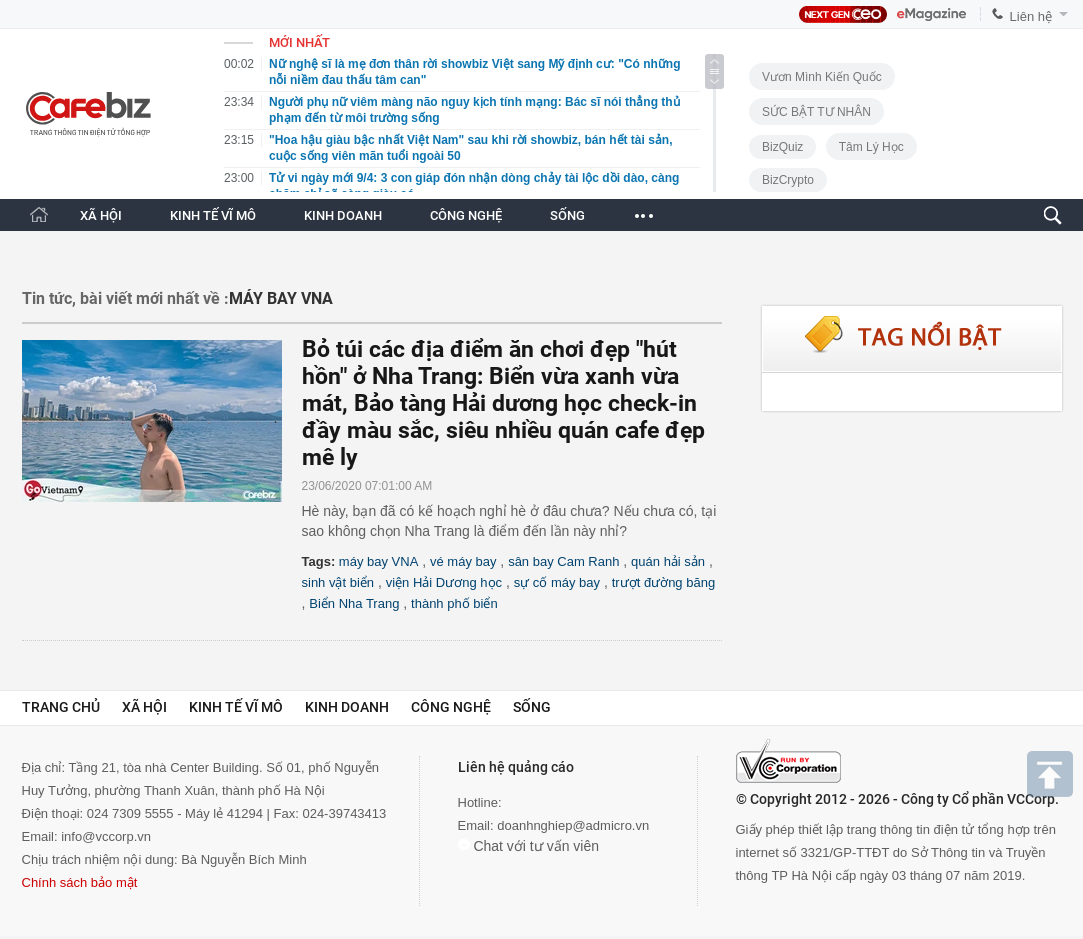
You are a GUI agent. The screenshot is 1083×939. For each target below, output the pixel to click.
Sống (532, 707)
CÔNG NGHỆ (466, 215)
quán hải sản (668, 561)
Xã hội (144, 707)
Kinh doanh (347, 707)
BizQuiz (782, 147)
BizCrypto (788, 180)
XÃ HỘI (101, 215)
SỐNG (567, 215)
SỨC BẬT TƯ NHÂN (816, 112)
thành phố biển (454, 603)
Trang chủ (61, 707)
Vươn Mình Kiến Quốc (822, 77)
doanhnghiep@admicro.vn (573, 825)
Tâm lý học (871, 147)
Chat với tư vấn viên (529, 846)
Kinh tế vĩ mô (236, 707)
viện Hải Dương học (444, 582)
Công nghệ (451, 707)
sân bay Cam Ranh (563, 561)
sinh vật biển (338, 582)
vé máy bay (463, 561)
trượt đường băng (663, 582)
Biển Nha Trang (354, 603)
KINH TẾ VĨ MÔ (213, 215)
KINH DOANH (343, 215)
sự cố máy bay (557, 582)
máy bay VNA (378, 561)
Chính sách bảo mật (80, 882)
